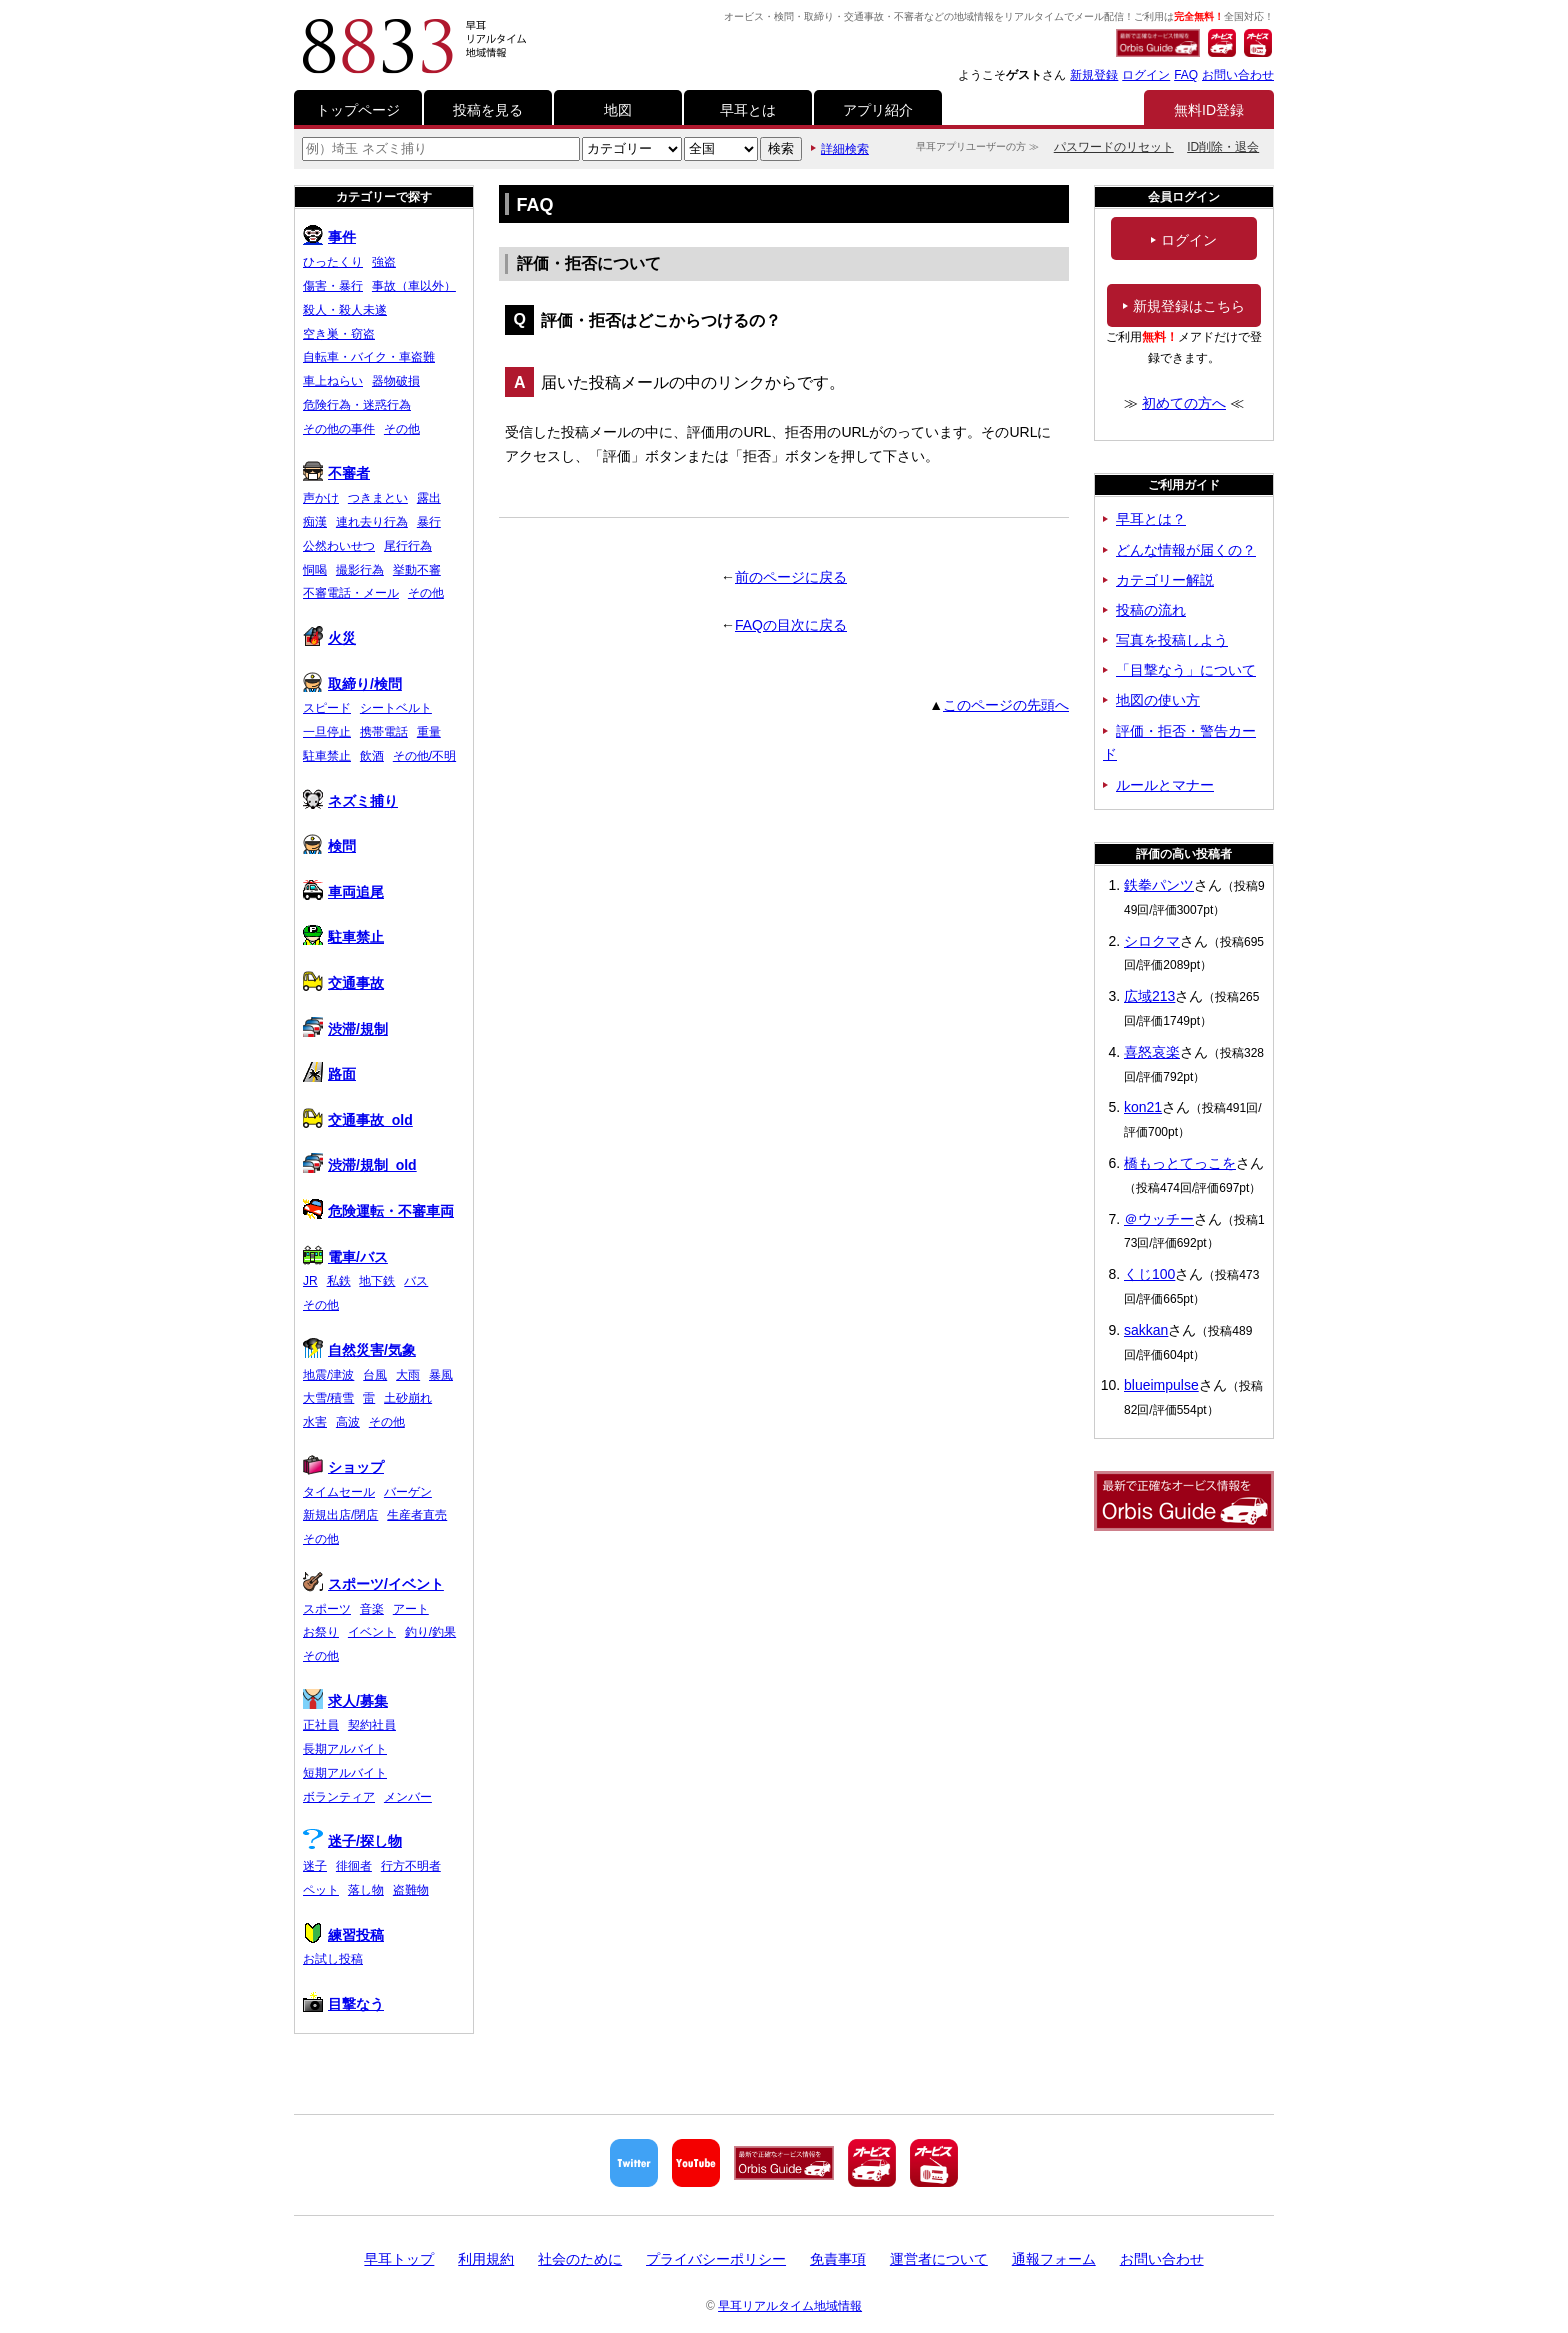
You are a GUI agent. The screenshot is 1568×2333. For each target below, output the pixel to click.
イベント (372, 1632)
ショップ (343, 1467)
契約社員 (372, 1725)
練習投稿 (343, 1935)
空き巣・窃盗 (339, 334)
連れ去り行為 (372, 522)
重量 (429, 732)
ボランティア (339, 1797)
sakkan (1146, 1330)
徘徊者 (354, 1866)
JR (310, 1281)
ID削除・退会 (1223, 147)
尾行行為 (408, 546)
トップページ (358, 110)
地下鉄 (377, 1281)
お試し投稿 (333, 1959)
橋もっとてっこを (1180, 1163)
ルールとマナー (1165, 785)
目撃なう (343, 2004)
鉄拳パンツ (1159, 885)
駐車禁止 (327, 756)
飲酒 (372, 756)
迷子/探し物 (352, 1841)
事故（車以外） (414, 286)
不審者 (336, 473)
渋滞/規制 (345, 1029)
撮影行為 (360, 570)
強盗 (384, 262)
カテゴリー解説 (1165, 580)
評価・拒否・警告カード (1179, 743)
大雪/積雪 (328, 1398)
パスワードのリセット (1114, 147)
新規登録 (1094, 75)
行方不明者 (411, 1866)
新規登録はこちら (1184, 306)
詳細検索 (845, 149)
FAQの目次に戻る (791, 625)
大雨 (408, 1375)
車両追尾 (343, 892)
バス (416, 1281)
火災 (329, 638)
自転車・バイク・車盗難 (369, 357)
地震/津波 (328, 1375)
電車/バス (345, 1257)
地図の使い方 (1158, 700)
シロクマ (1152, 941)
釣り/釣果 (430, 1632)
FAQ (1186, 75)
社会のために (580, 2259)
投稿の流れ (1151, 610)
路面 (329, 1074)
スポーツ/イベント (373, 1584)
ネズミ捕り (350, 801)
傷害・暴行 (333, 286)
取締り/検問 (352, 684)
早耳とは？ (1151, 519)
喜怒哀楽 (1152, 1052)
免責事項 (838, 2259)
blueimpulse (1161, 1385)
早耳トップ (399, 2259)
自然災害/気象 (359, 1350)
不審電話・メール (351, 593)
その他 (402, 429)
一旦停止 (327, 732)
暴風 (441, 1375)
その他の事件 (339, 429)
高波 (348, 1422)
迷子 (315, 1866)
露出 (429, 498)
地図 (618, 110)
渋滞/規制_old (360, 1165)
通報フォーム (1054, 2259)
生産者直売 (417, 1515)
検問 (329, 846)
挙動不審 (417, 570)
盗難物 (411, 1890)
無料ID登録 (1209, 110)
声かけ (321, 498)
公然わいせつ (339, 546)
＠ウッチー (1159, 1219)
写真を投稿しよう (1172, 640)
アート (411, 1609)
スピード (327, 708)
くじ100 (1149, 1274)
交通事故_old (358, 1120)
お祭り (321, 1632)
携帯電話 (384, 732)
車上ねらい (333, 381)
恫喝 (315, 570)
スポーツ (327, 1609)
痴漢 (315, 522)
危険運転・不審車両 (378, 1211)
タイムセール (339, 1492)
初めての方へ (1184, 403)
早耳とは (748, 110)
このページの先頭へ (1006, 705)
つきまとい (378, 498)
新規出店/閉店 (340, 1515)
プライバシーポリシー (716, 2259)
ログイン (1146, 75)
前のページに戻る (791, 577)
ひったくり (333, 262)
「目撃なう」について (1186, 670)
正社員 (321, 1725)
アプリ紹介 (878, 110)
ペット (321, 1890)
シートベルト (396, 708)
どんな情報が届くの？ (1186, 550)
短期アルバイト (345, 1773)
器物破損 (396, 381)
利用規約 (486, 2259)
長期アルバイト (345, 1749)
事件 (329, 237)
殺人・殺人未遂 (345, 310)
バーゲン (408, 1492)
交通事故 (343, 983)
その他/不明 (424, 756)
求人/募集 (345, 1701)
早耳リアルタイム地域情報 (790, 2306)
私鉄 (339, 1281)
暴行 (429, 522)
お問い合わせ (1238, 75)
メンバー (408, 1797)
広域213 (1149, 996)
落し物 (366, 1890)
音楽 (372, 1609)
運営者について (939, 2259)
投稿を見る (488, 110)
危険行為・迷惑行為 (357, 405)
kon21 (1143, 1107)
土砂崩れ (408, 1398)
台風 (375, 1375)
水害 (315, 1422)
